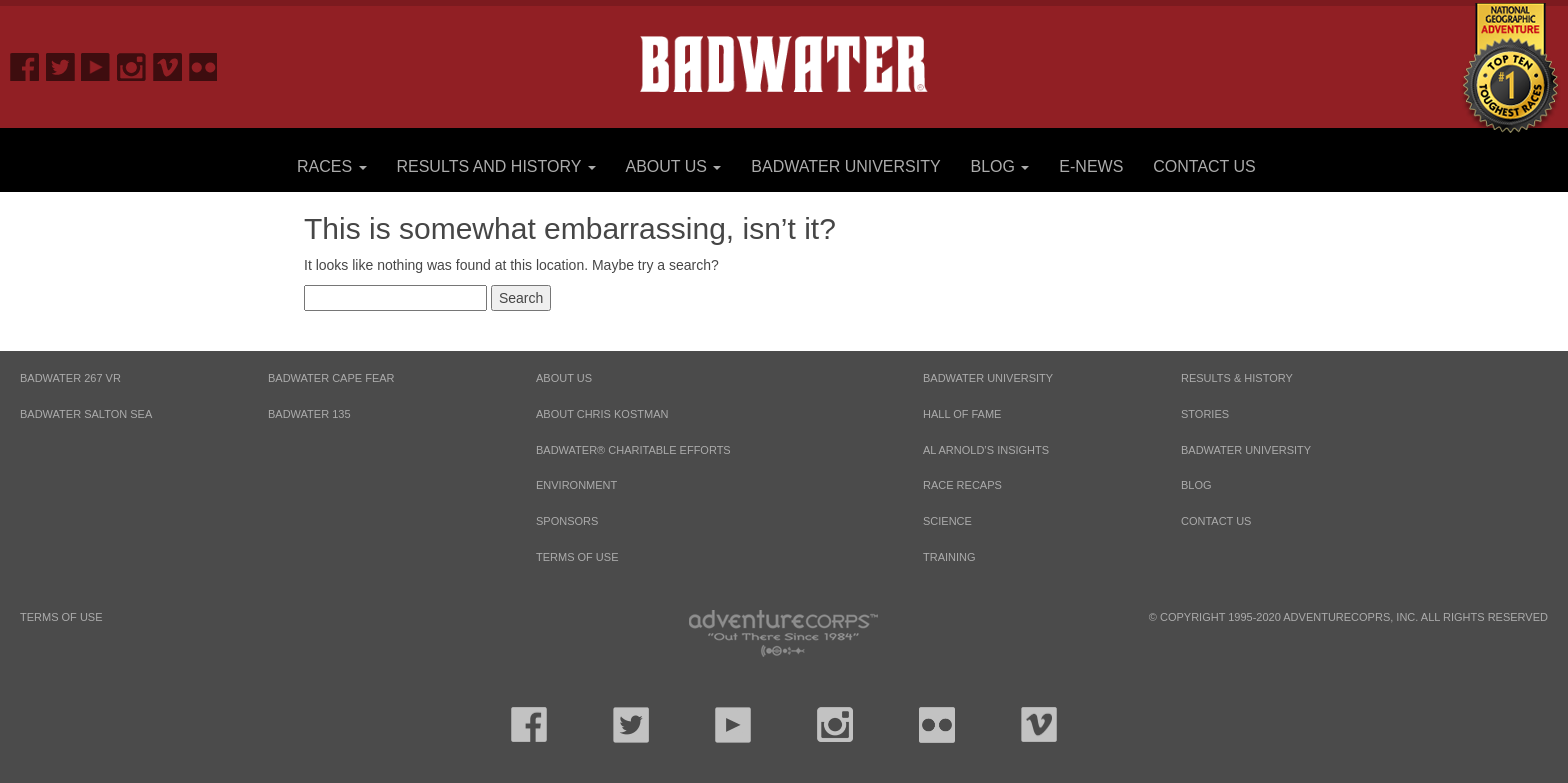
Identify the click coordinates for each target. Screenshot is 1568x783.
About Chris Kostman (602, 414)
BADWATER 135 (309, 414)
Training (949, 557)
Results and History (495, 166)
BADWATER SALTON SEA (86, 414)
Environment (576, 485)
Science (947, 521)
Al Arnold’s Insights (986, 450)
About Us (673, 166)
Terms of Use (577, 557)
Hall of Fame (962, 414)
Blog (1000, 166)
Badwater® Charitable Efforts (633, 450)
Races (332, 166)
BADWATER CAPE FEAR (331, 378)
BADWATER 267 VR (70, 378)
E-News (1091, 166)
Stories (1205, 414)
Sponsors (567, 521)
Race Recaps (962, 485)
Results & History (1237, 378)
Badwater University (845, 166)
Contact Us (1204, 166)
